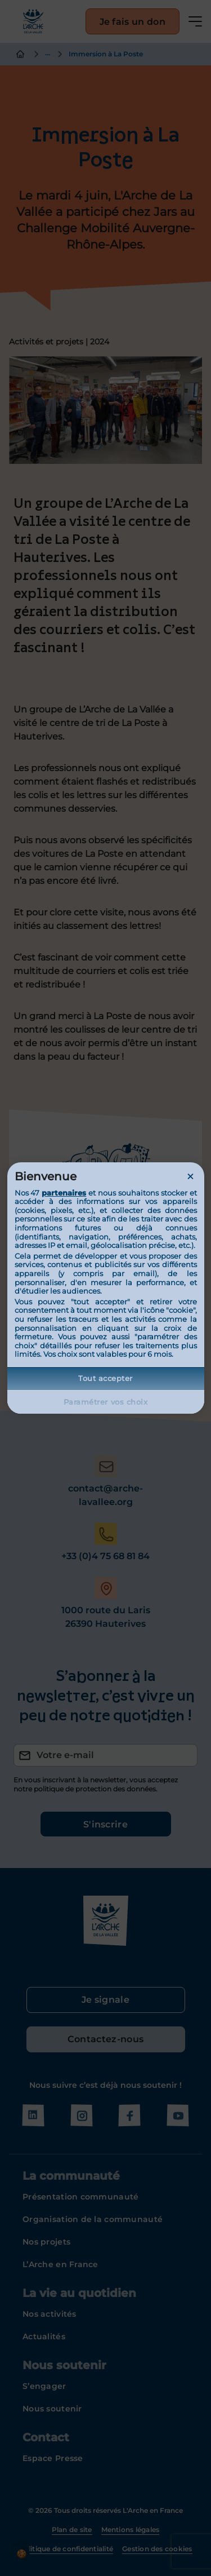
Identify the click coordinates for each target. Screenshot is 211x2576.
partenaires (64, 1192)
